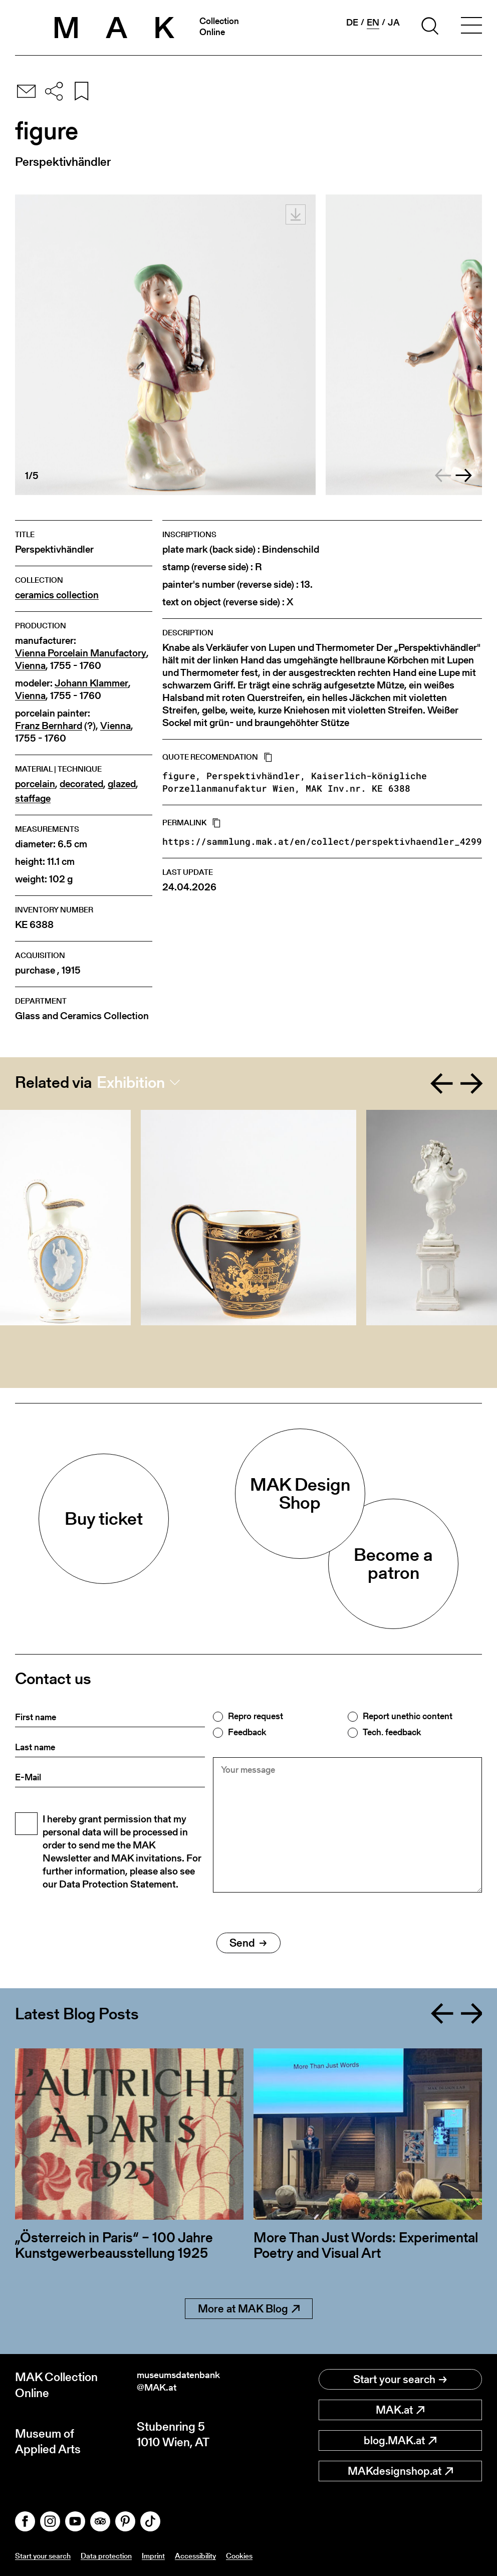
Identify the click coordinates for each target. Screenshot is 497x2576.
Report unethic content (407, 1716)
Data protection (122, 2555)
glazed (122, 784)
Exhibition (131, 1082)
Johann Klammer (91, 683)
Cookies (276, 2555)
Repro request (255, 1716)
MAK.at (400, 2410)
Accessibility (225, 2555)
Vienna (30, 665)
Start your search (400, 2379)
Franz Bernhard (48, 726)
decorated (81, 784)
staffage (33, 798)
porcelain (35, 784)
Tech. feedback (392, 1732)
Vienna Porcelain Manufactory (80, 653)
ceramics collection (57, 595)
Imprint (176, 2555)
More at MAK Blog (249, 2308)
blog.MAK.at (400, 2440)
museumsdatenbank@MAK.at (190, 2384)
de (352, 23)
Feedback (247, 1732)
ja (394, 23)
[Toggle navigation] (471, 28)
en (373, 23)
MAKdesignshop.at (400, 2471)
